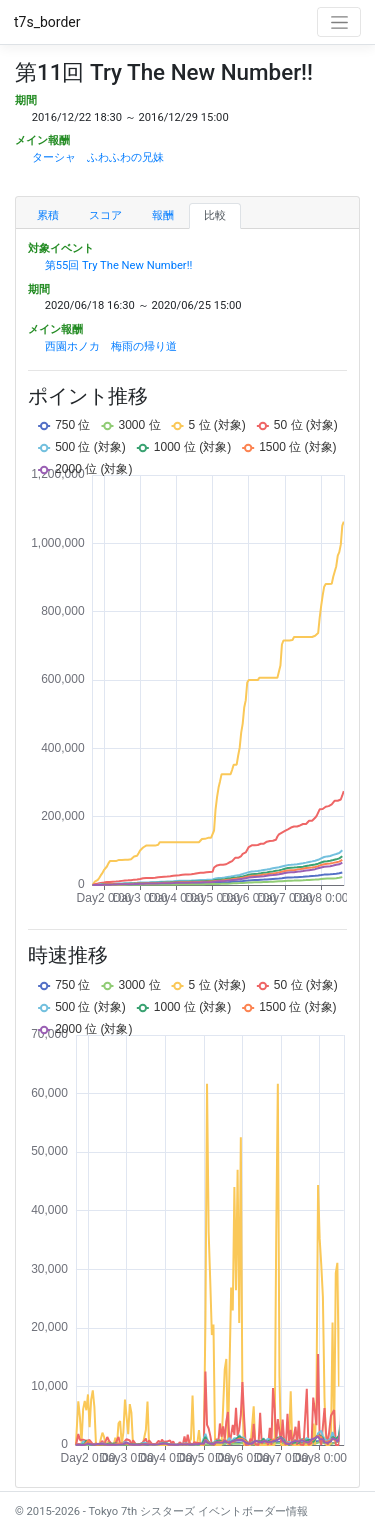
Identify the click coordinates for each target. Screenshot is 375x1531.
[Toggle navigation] (339, 22)
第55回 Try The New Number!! (119, 265)
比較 (215, 215)
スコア (105, 215)
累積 (48, 215)
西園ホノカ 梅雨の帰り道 (111, 346)
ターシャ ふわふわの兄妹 (98, 157)
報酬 (163, 215)
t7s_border (47, 22)
